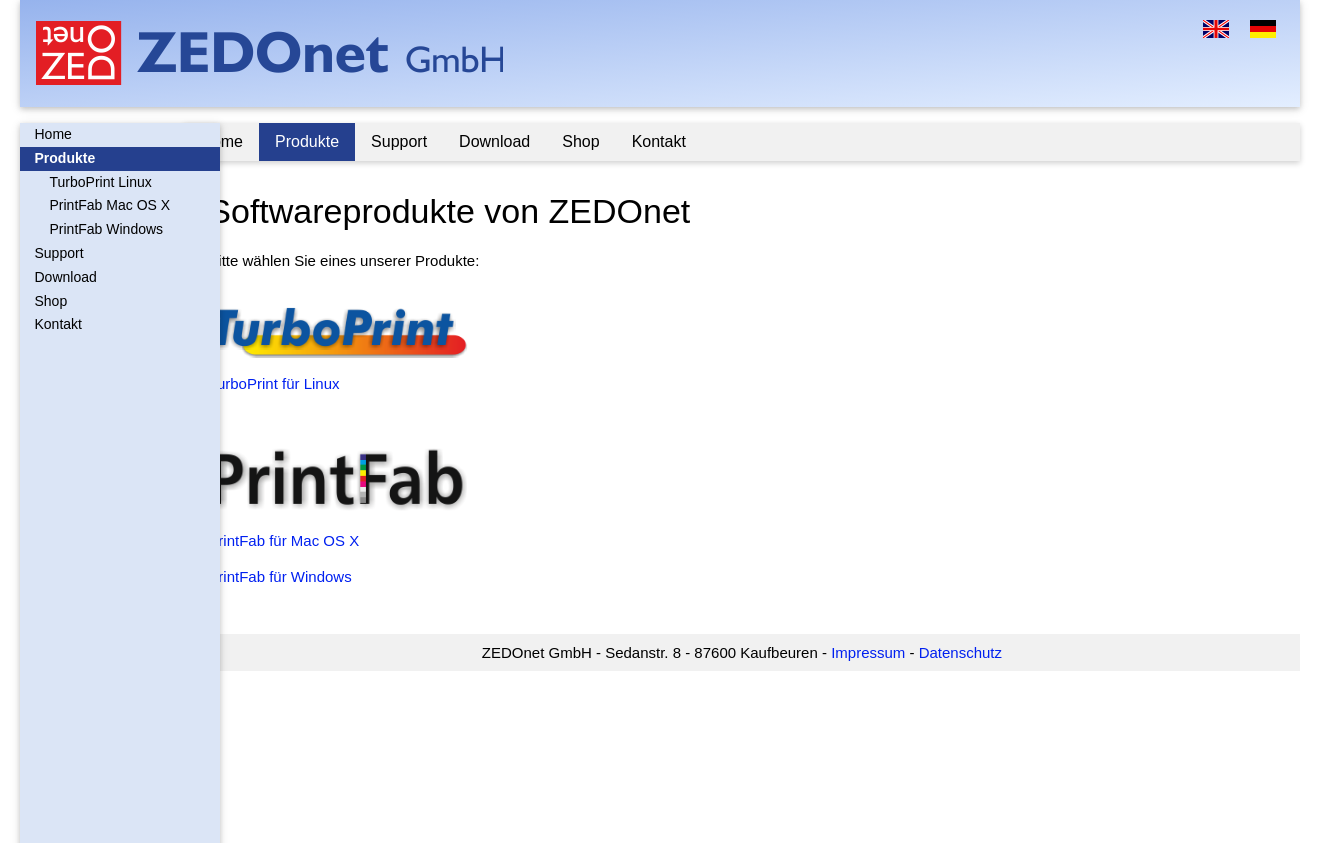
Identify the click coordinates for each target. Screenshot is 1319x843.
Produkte (65, 158)
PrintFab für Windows (315, 576)
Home (53, 134)
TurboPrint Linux (101, 182)
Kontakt (58, 324)
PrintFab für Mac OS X (319, 540)
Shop (51, 301)
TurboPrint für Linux (309, 383)
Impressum (886, 652)
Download (66, 277)
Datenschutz (977, 652)
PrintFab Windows (107, 229)
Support (59, 253)
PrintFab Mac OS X (110, 205)
